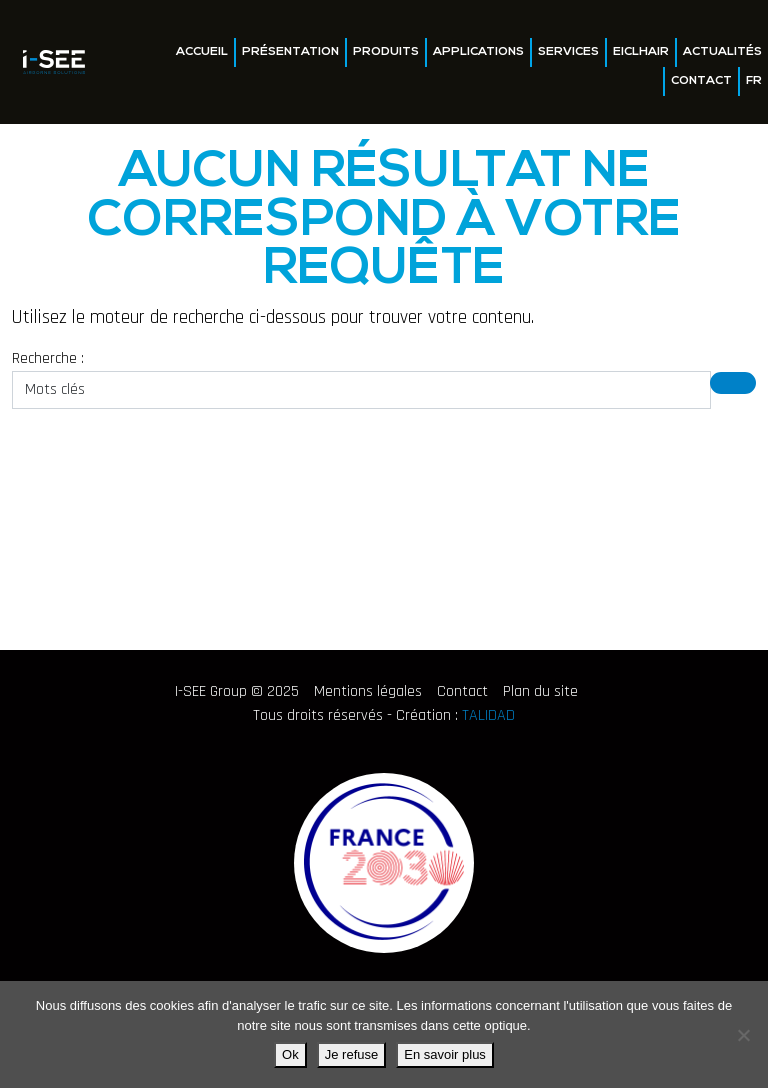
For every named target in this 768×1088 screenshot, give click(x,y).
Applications (478, 52)
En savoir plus (445, 1054)
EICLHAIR (641, 52)
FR (754, 81)
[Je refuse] (743, 1035)
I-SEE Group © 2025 (237, 691)
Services (568, 52)
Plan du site (540, 691)
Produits (386, 52)
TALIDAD (488, 715)
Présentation (290, 52)
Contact (701, 81)
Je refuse (351, 1054)
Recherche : (48, 358)
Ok (290, 1054)
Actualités (722, 52)
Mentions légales (368, 691)
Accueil (202, 52)
